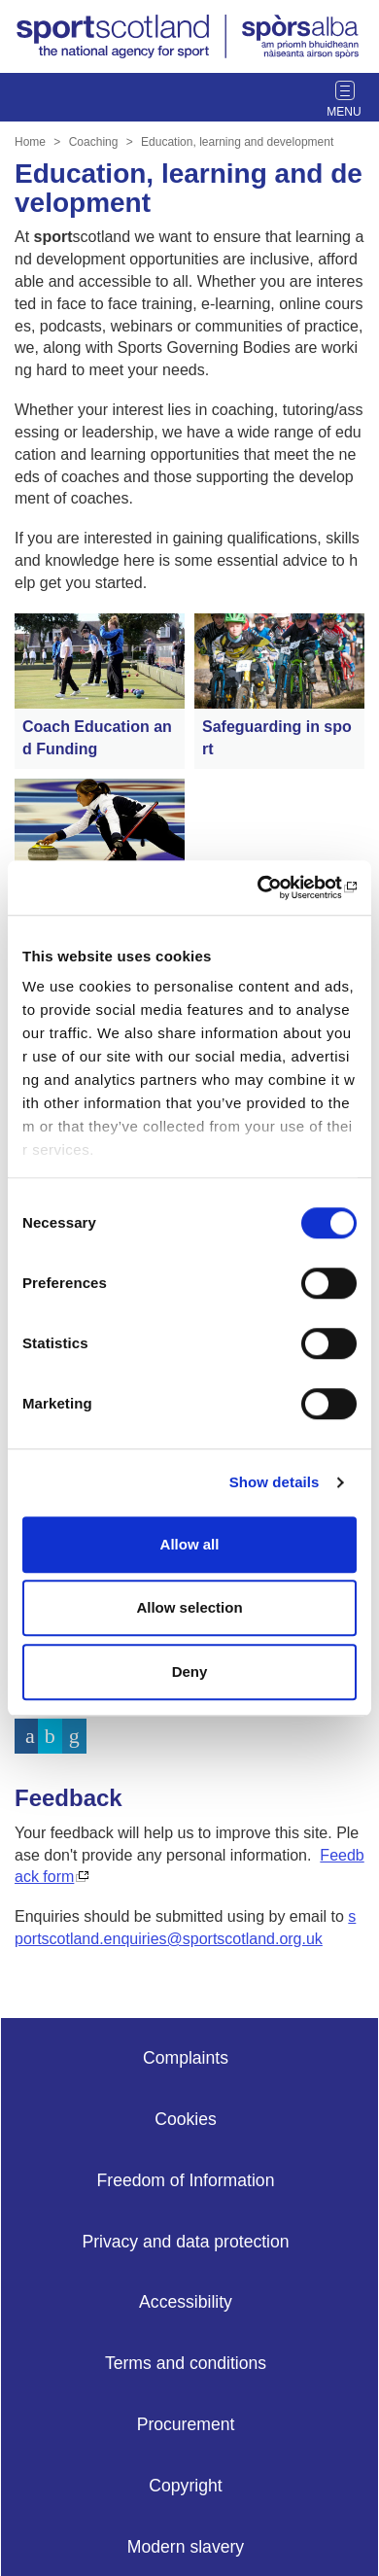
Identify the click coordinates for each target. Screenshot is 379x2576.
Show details (274, 1482)
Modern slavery (185, 2547)
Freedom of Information (186, 2180)
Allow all (190, 1544)
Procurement (186, 2424)
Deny (190, 1671)
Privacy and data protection (185, 2241)
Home (30, 142)
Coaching (94, 142)
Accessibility (185, 2302)
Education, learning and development (237, 142)
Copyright (185, 2485)
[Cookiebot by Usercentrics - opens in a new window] (273, 887)
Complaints (185, 2058)
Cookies (186, 2119)
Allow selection (189, 1607)
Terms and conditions (185, 2363)
